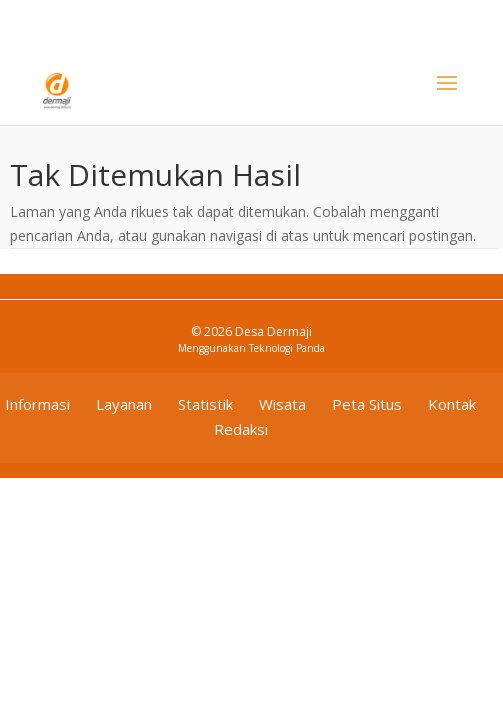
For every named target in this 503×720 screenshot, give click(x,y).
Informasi (37, 404)
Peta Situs (367, 404)
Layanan (124, 404)
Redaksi (241, 429)
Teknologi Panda (287, 348)
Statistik (205, 404)
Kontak (452, 404)
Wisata (282, 404)
